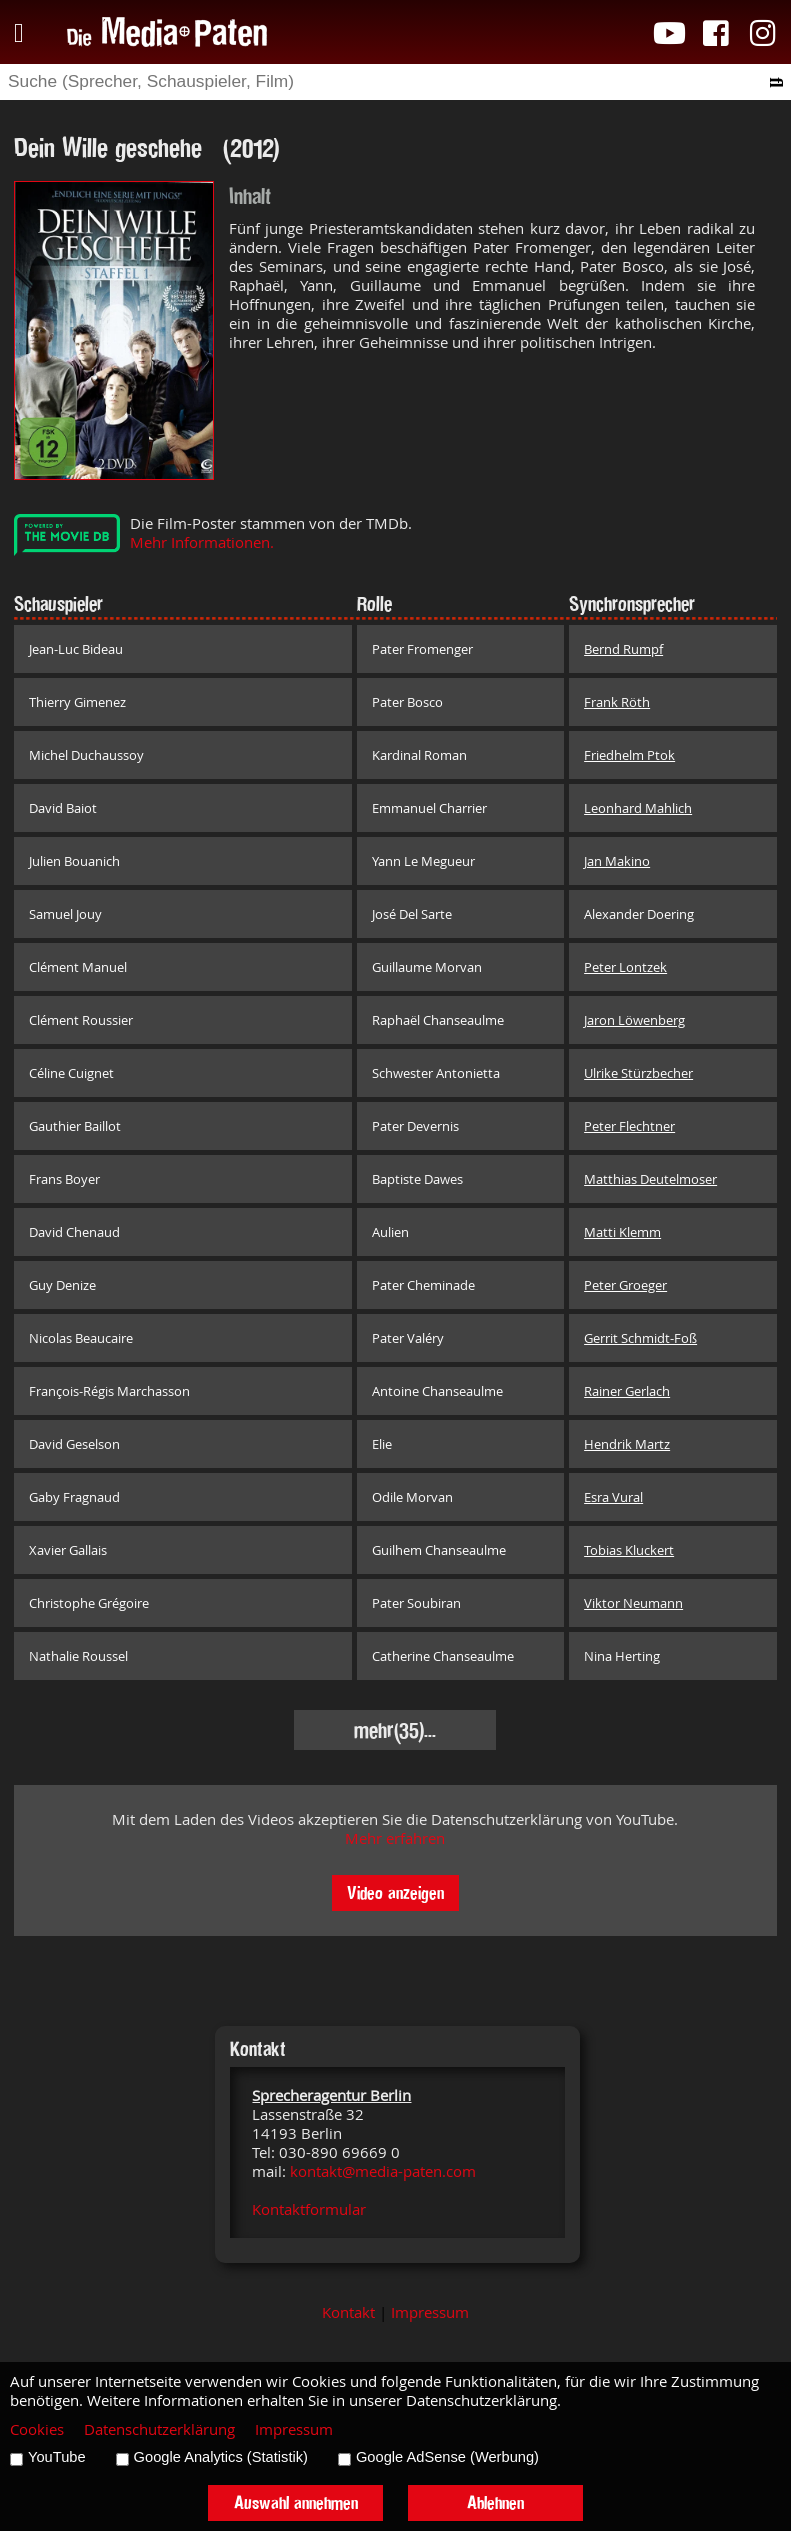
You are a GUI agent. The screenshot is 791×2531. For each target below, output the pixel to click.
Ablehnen (495, 2502)
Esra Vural (613, 1497)
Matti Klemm (622, 1232)
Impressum (430, 2312)
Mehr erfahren (395, 1838)
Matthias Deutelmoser (650, 1179)
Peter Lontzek (625, 967)
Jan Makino (617, 861)
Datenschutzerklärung (159, 2429)
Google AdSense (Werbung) (447, 2457)
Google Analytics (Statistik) (221, 2457)
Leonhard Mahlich (638, 808)
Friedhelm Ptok (629, 755)
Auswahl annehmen (296, 2502)
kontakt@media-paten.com (383, 2171)
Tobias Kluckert (629, 1550)
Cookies (37, 2429)
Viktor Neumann (633, 1603)
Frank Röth (617, 702)
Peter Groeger (625, 1285)
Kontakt (348, 2312)
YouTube (57, 2457)
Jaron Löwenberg (634, 1020)
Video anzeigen (395, 1892)
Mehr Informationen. (202, 542)
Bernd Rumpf (623, 649)
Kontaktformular (309, 2209)
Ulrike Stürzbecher (638, 1073)
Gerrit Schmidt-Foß (640, 1338)
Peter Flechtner (629, 1126)
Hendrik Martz (627, 1444)
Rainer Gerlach (627, 1391)
